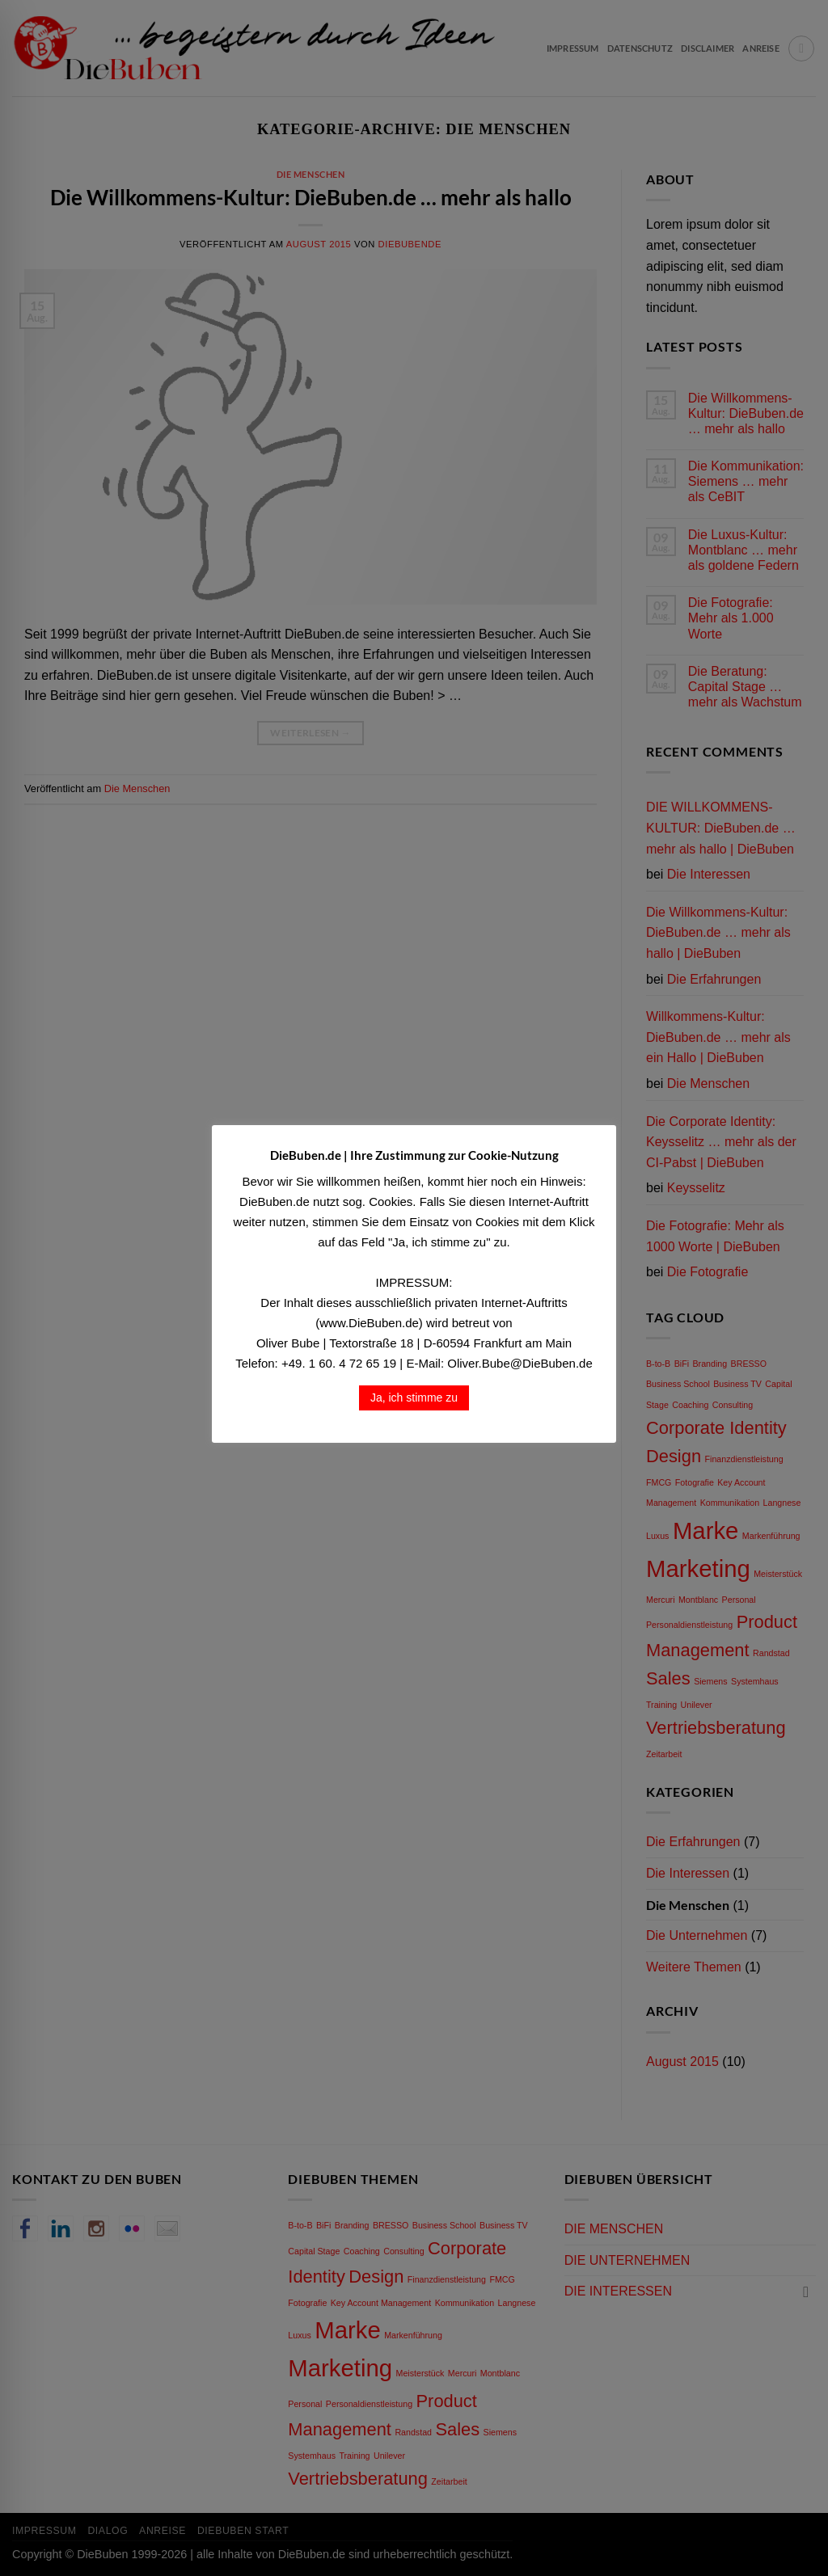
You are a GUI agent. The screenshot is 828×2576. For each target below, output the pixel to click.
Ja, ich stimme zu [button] (414, 1397)
